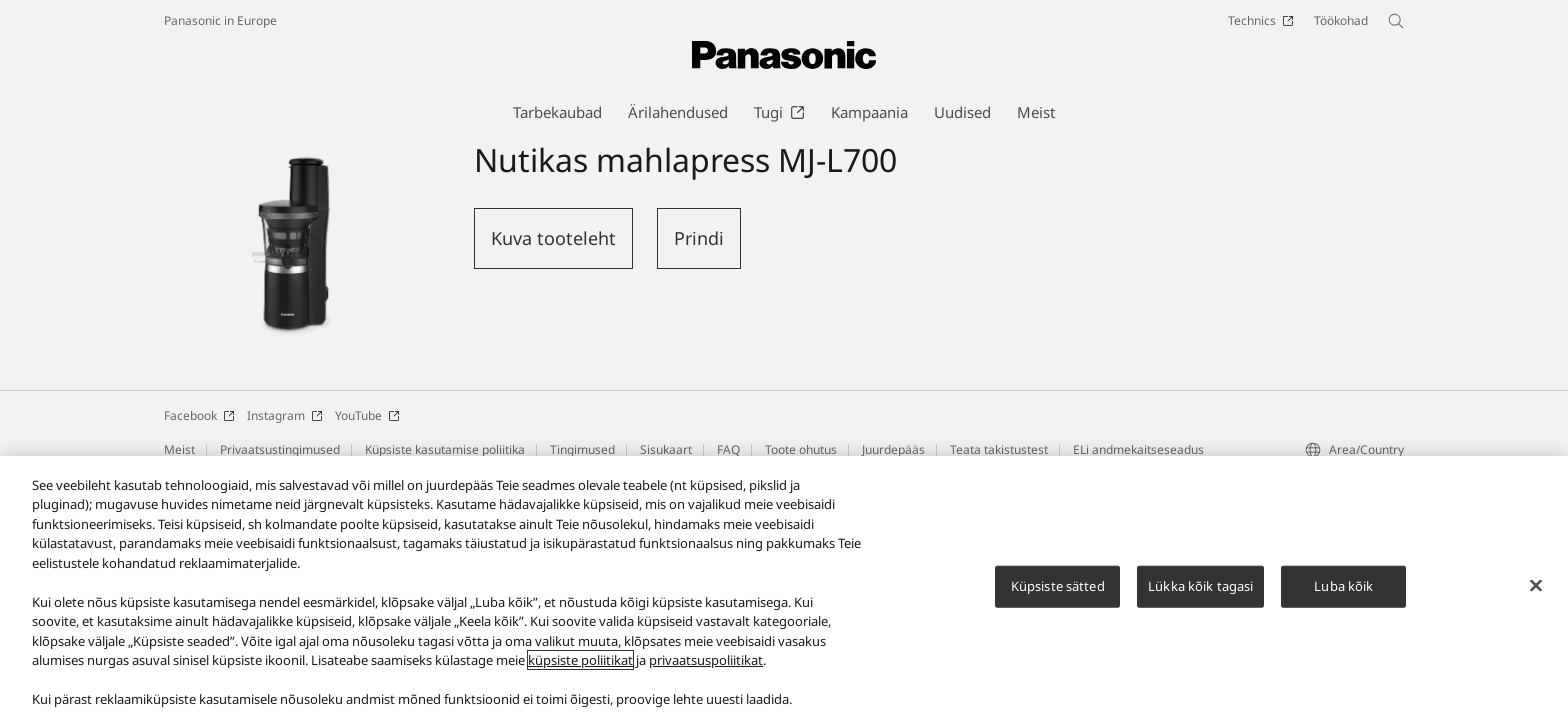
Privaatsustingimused (280, 449)
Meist (179, 449)
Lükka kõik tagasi (1200, 594)
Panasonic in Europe (220, 20)
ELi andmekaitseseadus (1138, 449)
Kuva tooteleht (553, 238)
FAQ (728, 449)
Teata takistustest (999, 449)
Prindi (699, 238)
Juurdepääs (893, 449)
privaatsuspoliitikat (706, 669)
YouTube (367, 415)
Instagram (285, 415)
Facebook (199, 415)
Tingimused (582, 449)
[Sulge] (1536, 594)
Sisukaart (666, 449)
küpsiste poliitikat (580, 669)
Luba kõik (1343, 594)
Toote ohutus (801, 449)
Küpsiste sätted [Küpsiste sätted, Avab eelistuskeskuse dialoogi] (1058, 594)
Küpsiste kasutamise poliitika (445, 449)
